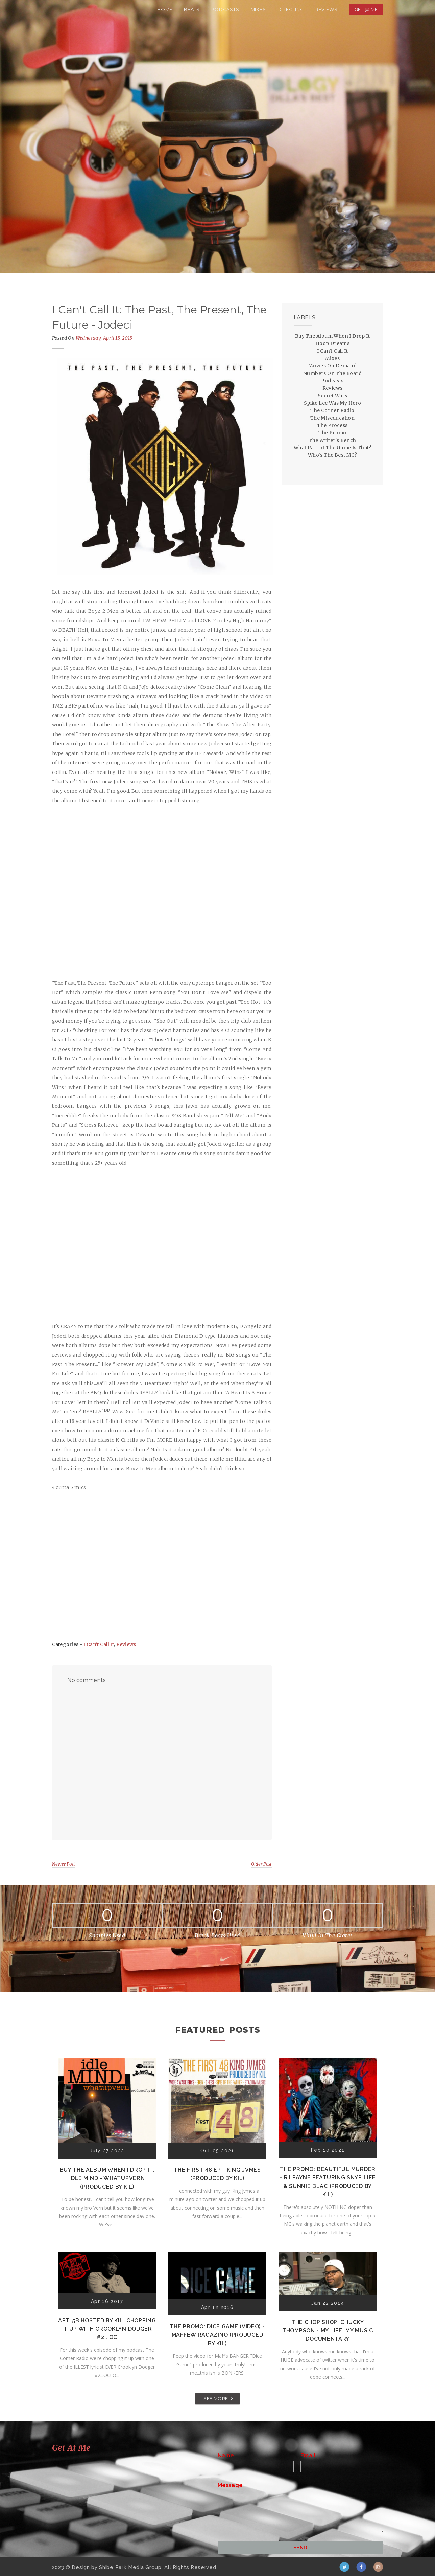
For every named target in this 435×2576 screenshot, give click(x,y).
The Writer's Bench (332, 440)
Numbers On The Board (332, 373)
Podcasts (225, 9)
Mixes (258, 9)
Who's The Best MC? (332, 455)
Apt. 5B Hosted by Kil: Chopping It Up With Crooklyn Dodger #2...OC (107, 2328)
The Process (332, 425)
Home (164, 9)
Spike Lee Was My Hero (332, 403)
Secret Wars (332, 396)
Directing (290, 9)
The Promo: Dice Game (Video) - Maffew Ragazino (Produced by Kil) (217, 2335)
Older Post (261, 1864)
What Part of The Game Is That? (332, 448)
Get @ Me (366, 9)
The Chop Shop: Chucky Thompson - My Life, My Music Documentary (327, 2330)
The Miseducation (332, 418)
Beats (192, 9)
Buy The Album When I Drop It (332, 336)
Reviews (326, 9)
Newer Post (63, 1864)
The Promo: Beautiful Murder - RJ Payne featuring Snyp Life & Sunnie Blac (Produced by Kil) (328, 2182)
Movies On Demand (332, 366)
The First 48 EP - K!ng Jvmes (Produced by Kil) (217, 2174)
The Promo (332, 433)
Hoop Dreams (332, 343)
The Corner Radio (332, 410)
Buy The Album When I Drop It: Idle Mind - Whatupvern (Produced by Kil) (107, 2178)
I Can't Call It (98, 1644)
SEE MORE (215, 2398)
